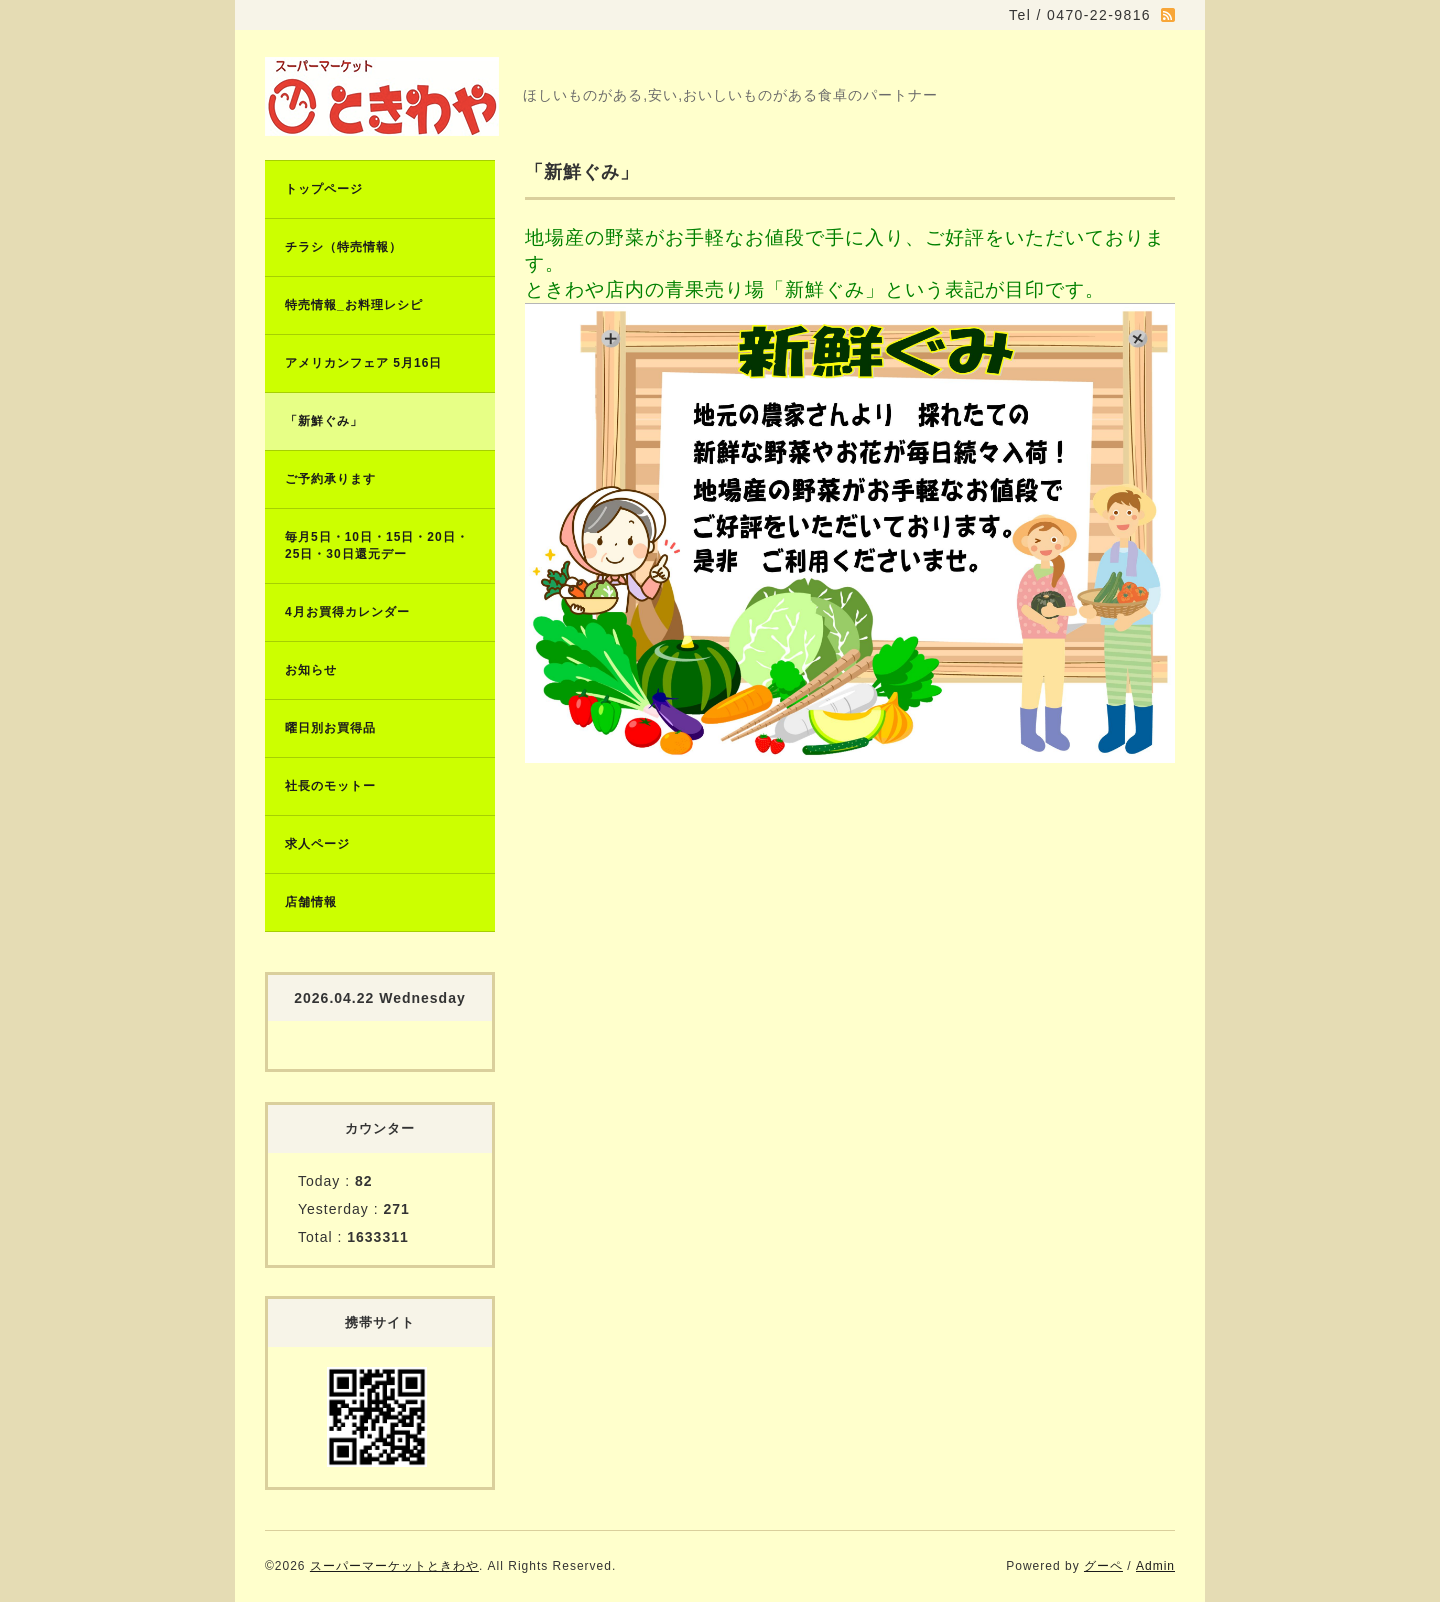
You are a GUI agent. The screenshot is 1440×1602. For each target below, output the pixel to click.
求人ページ (317, 844)
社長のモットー (330, 786)
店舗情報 (311, 902)
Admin (1155, 1566)
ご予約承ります (330, 479)
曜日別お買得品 (330, 728)
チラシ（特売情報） (343, 247)
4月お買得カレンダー (347, 612)
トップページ (324, 189)
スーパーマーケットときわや (394, 1566)
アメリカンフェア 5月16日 (363, 363)
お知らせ (311, 670)
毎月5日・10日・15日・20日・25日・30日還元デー (377, 545)
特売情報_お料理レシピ (354, 305)
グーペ (1103, 1566)
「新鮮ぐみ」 (324, 421)
